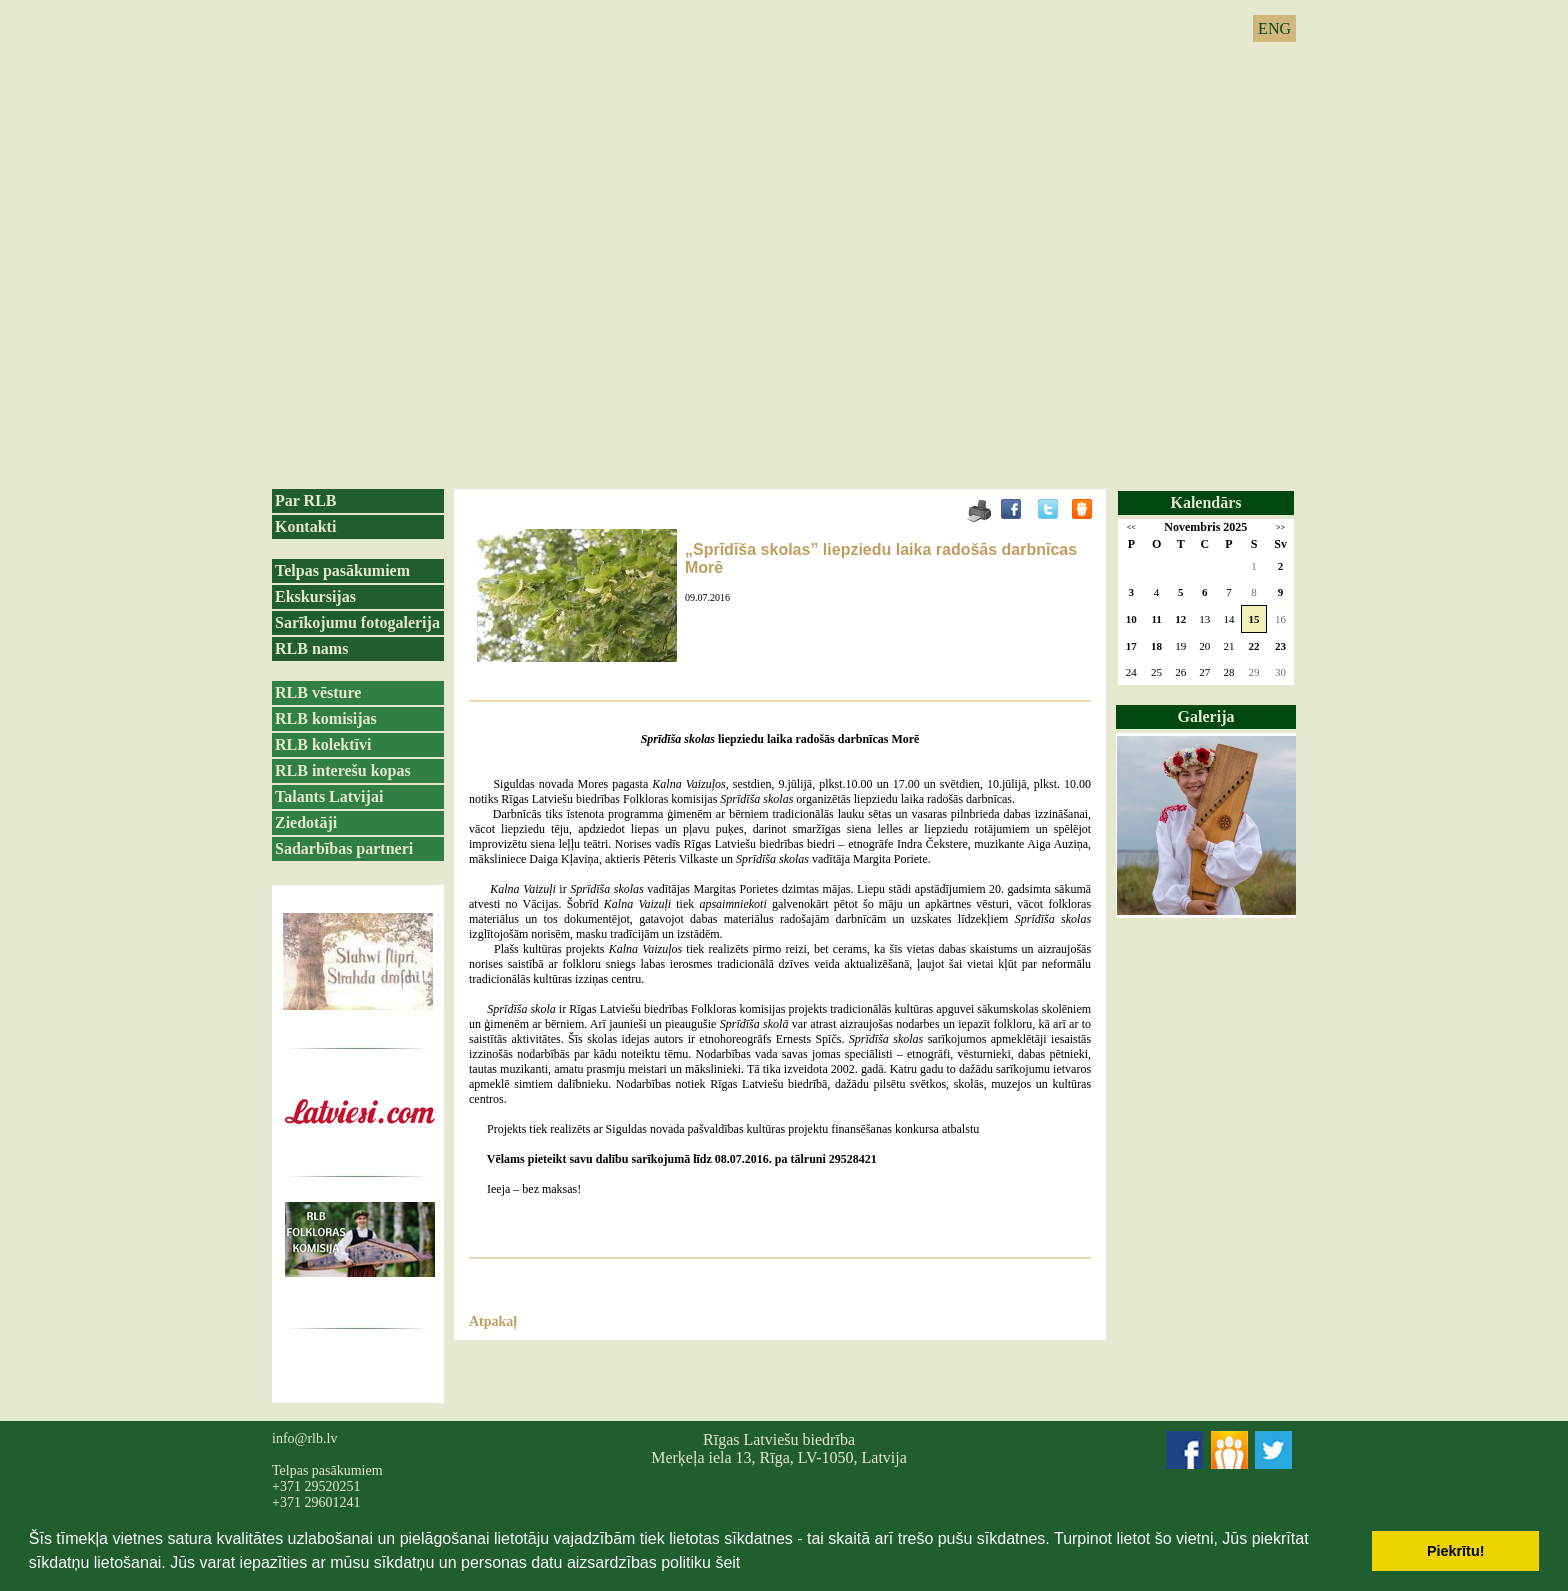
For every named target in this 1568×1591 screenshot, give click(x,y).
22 (1254, 646)
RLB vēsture (318, 692)
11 (1156, 619)
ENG (1274, 28)
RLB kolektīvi (323, 744)
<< (1131, 527)
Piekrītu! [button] (1456, 1551)
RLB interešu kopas (343, 770)
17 (1131, 646)
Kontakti (305, 526)
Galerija (1206, 716)
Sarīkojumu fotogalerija (357, 622)
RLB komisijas (326, 718)
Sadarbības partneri (344, 848)
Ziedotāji (306, 822)
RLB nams (311, 648)
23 (1280, 646)
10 (1131, 619)
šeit (727, 1562)
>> (1280, 527)
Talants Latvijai (329, 796)
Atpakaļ (493, 1321)
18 (1156, 646)
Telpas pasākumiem (342, 570)
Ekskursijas (315, 596)
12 (1180, 619)
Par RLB (305, 500)
